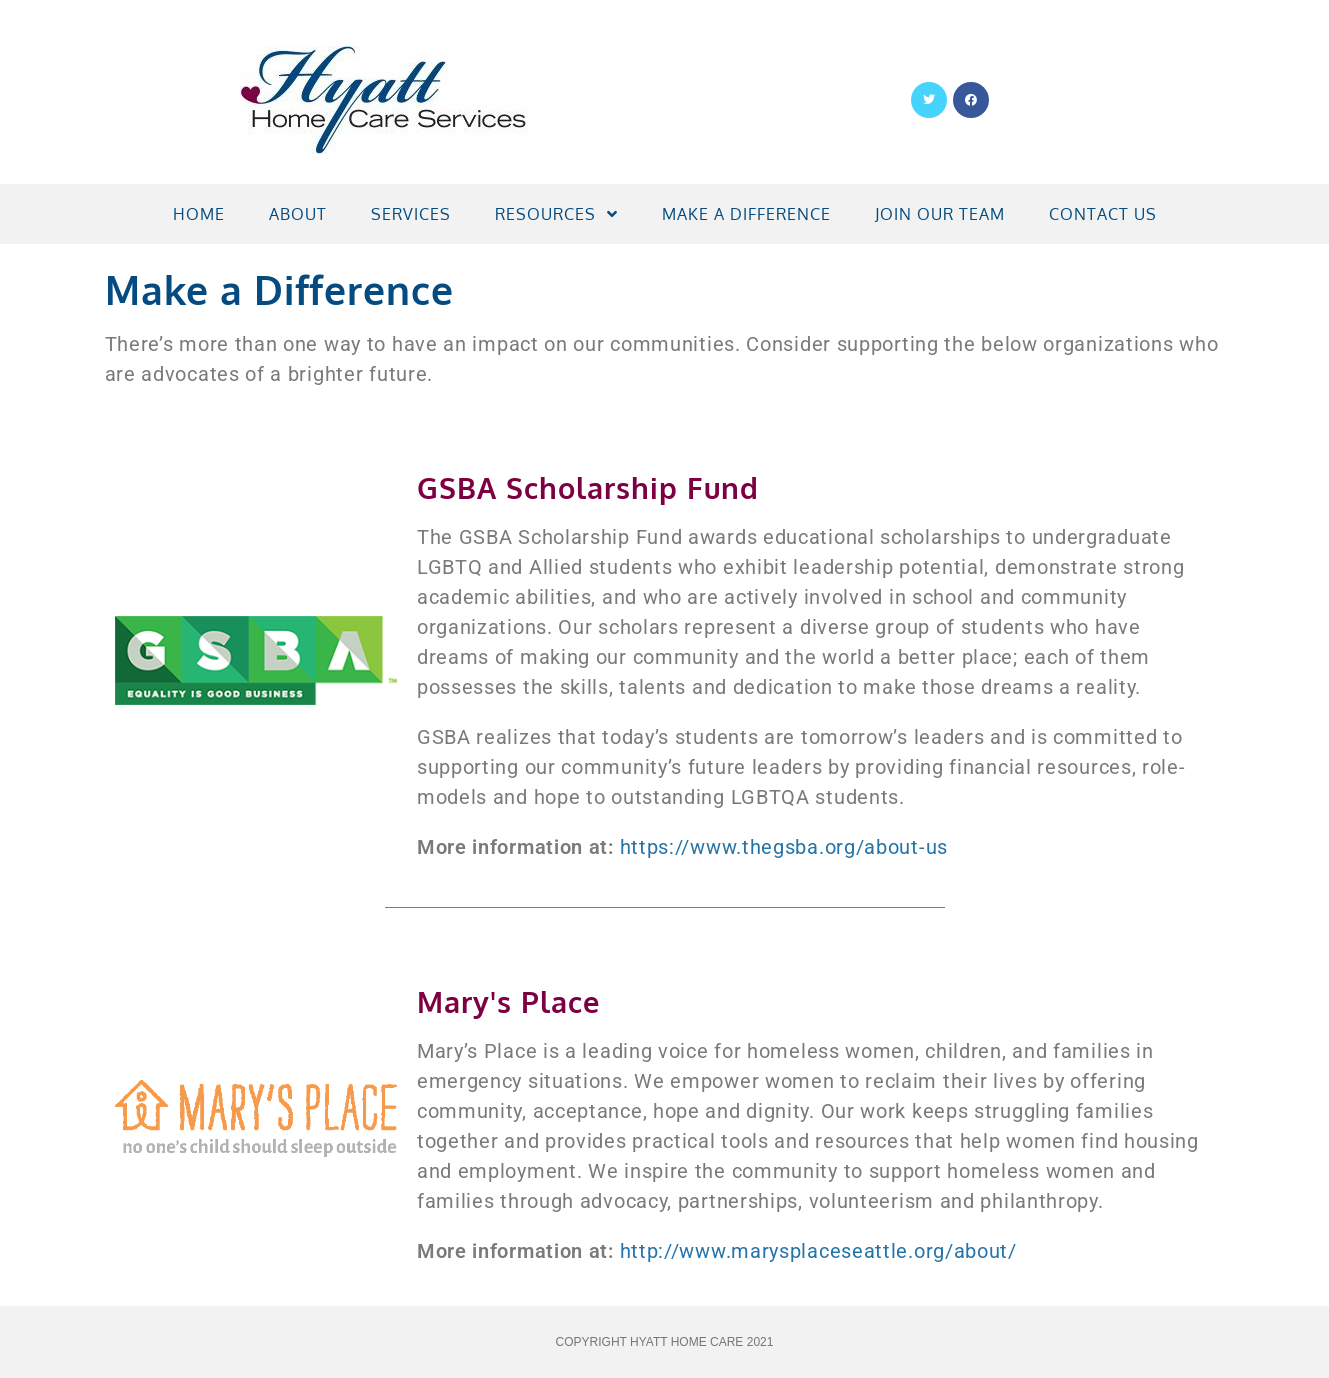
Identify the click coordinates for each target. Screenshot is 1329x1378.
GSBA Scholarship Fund (588, 487)
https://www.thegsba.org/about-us (784, 847)
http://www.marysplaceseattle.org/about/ (818, 1251)
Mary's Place (508, 1001)
